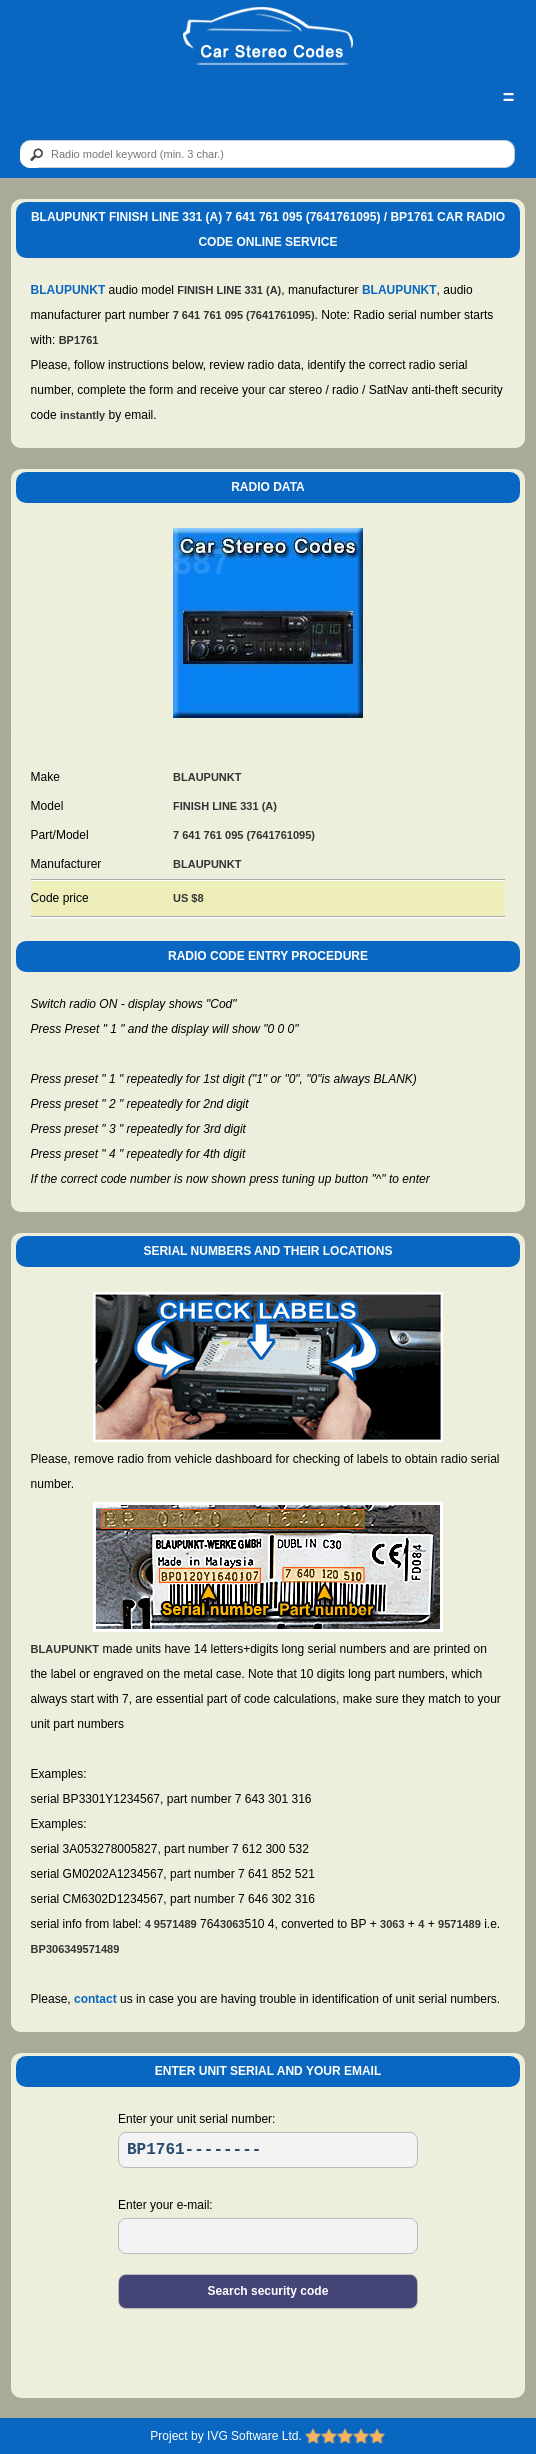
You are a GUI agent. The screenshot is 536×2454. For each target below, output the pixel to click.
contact (95, 1999)
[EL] (268, 2236)
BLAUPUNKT (68, 290)
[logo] (267, 37)
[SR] (268, 2150)
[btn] (33, 155)
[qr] (267, 154)
